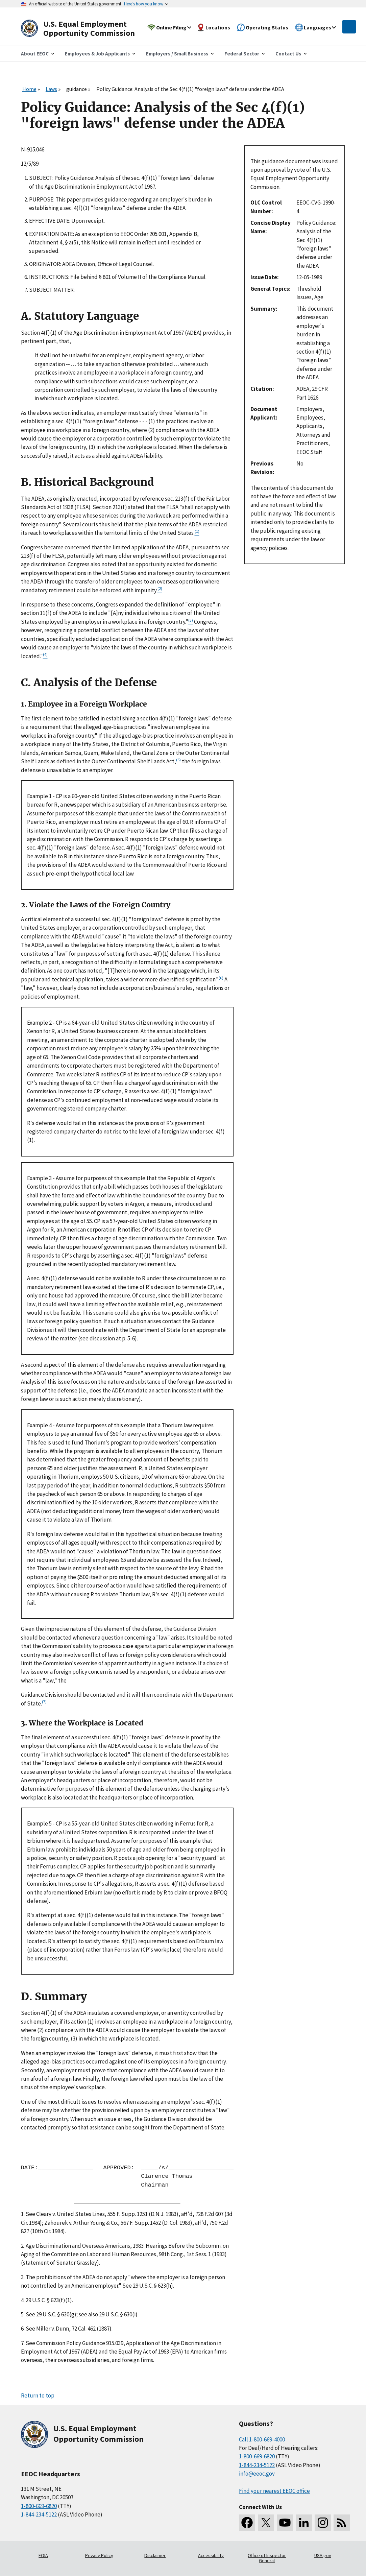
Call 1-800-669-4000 (262, 2439)
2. (23, 2245)
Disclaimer (155, 2555)
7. (23, 2343)
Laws (51, 89)
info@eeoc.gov (257, 2473)
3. (23, 2277)
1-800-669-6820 (39, 2506)
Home (29, 89)
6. (23, 2328)
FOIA (43, 2555)
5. (23, 2314)
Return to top (37, 2395)
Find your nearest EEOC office (274, 2491)
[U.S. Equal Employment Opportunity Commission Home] (86, 28)
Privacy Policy (99, 2555)
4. (23, 2300)
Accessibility (211, 2555)
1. (23, 2214)
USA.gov (322, 2555)
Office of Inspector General (267, 2558)
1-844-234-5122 (39, 2514)
